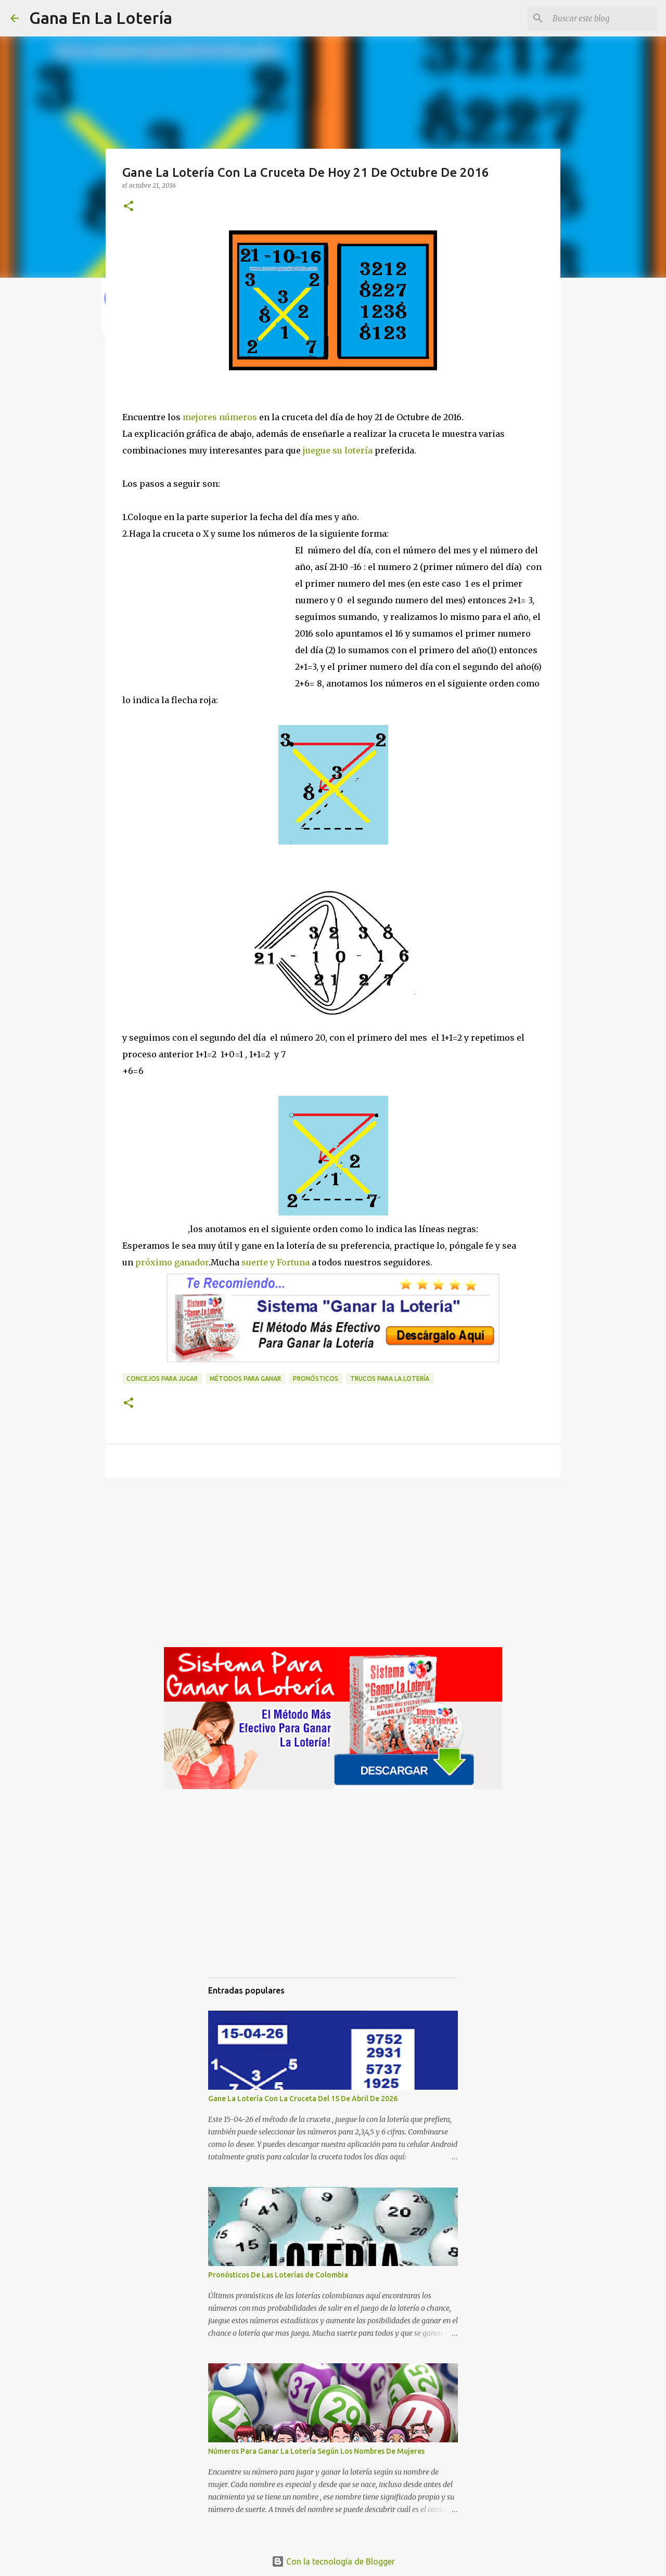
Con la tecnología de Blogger (333, 2561)
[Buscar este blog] (603, 18)
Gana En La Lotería (100, 17)
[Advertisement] (209, 624)
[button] (128, 207)
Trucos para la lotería (389, 1378)
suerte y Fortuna (274, 1262)
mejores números (220, 417)
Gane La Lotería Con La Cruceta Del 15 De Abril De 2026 (303, 2098)
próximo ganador (171, 1262)
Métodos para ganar (245, 1378)
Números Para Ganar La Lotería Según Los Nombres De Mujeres (316, 2451)
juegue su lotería (338, 450)
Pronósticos (315, 1378)
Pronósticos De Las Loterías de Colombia (278, 2275)
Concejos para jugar (162, 1378)
